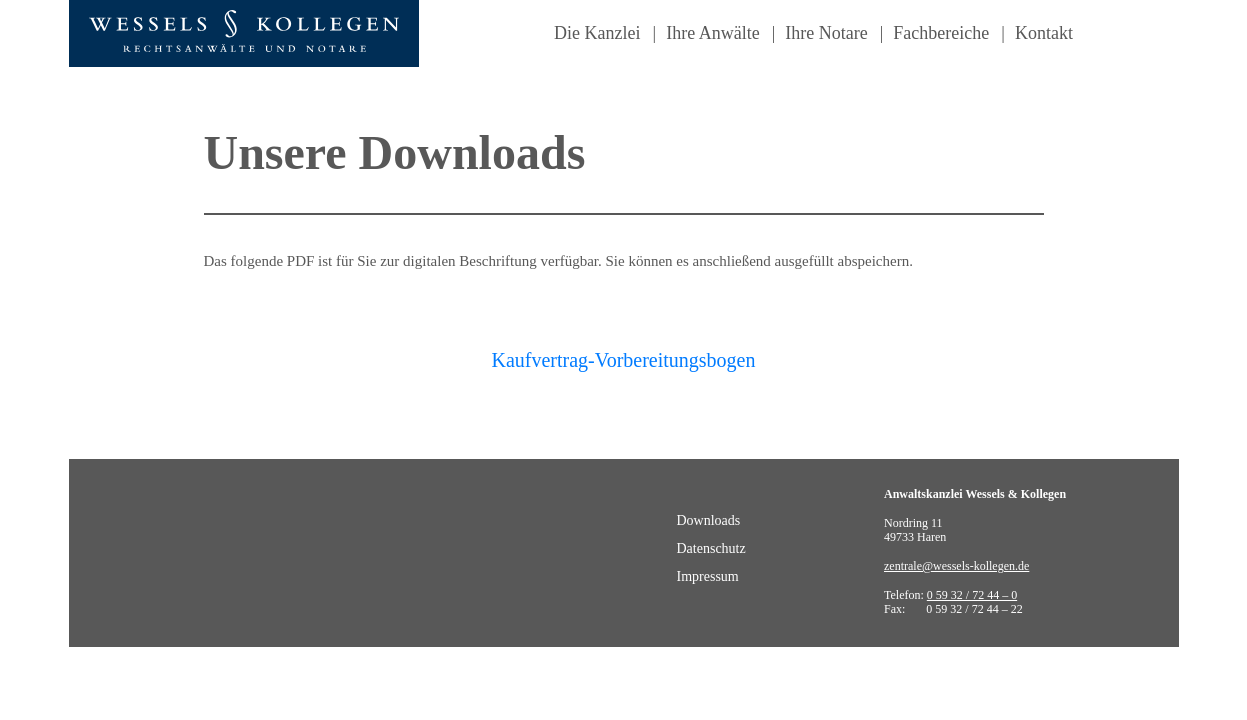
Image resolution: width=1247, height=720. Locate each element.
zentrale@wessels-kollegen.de (956, 566)
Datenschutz (711, 548)
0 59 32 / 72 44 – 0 (972, 595)
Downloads (709, 520)
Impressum (708, 576)
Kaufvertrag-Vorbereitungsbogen (624, 360)
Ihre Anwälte (712, 33)
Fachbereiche (941, 33)
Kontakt (1044, 33)
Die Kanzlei (597, 33)
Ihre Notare (826, 33)
